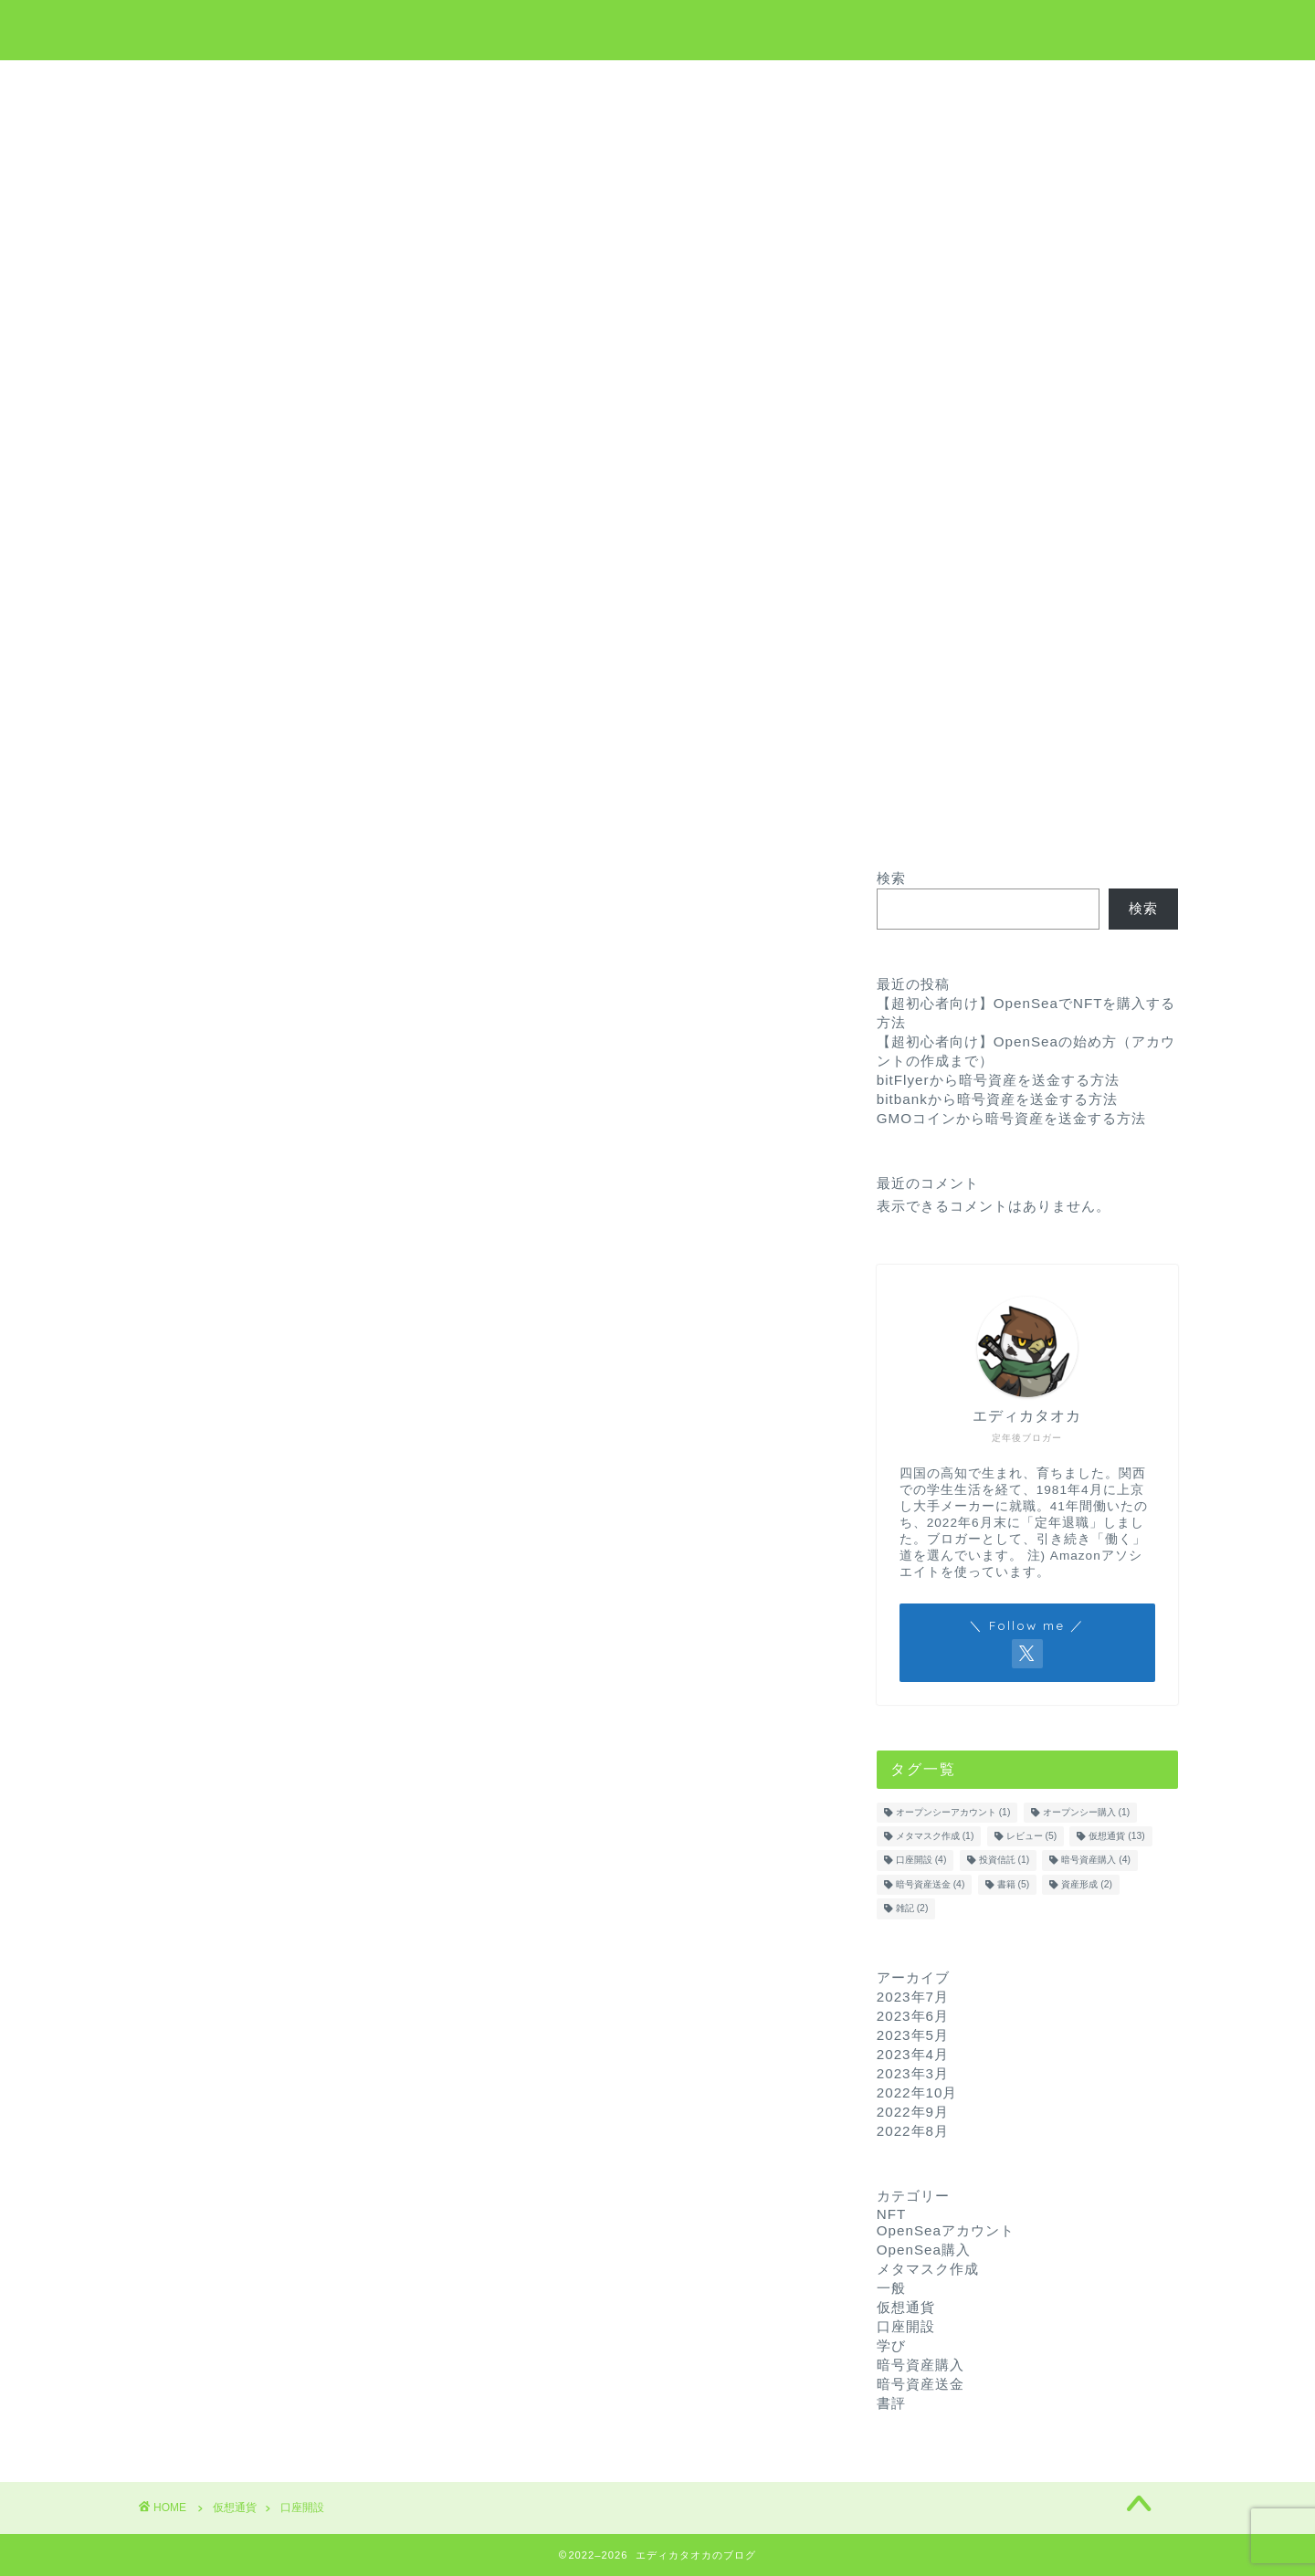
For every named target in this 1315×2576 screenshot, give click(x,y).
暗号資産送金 (920, 2384)
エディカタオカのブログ (658, 28)
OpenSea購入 (924, 2249)
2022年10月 (917, 2092)
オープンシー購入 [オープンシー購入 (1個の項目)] (1087, 1812)
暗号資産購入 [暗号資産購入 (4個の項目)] (1096, 1861)
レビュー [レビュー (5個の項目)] (1031, 1836)
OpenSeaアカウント (946, 2230)
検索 (891, 878)
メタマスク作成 (928, 2268)
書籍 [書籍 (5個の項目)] (1013, 1884)
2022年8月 (913, 2131)
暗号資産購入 (920, 2364)
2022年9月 (913, 2111)
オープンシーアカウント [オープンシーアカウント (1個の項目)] (953, 1812)
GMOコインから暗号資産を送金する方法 (1011, 1118)
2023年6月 (913, 2016)
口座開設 (906, 2326)
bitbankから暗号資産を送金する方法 (997, 1099)
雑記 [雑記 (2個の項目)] (912, 1909)
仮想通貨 (567, 82)
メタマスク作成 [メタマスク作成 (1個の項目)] (935, 1836)
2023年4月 (913, 2054)
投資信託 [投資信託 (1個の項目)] (1004, 1861)
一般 (891, 2288)
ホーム (477, 82)
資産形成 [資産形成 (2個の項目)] (1086, 1884)
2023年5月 (913, 2035)
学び (651, 82)
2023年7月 (913, 1996)
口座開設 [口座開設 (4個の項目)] (921, 1861)
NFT (723, 82)
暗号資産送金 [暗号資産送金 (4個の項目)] (930, 1884)
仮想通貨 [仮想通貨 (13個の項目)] (1116, 1836)
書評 (891, 2403)
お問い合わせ (820, 82)
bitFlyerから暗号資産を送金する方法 (998, 1080)
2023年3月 (913, 2073)
